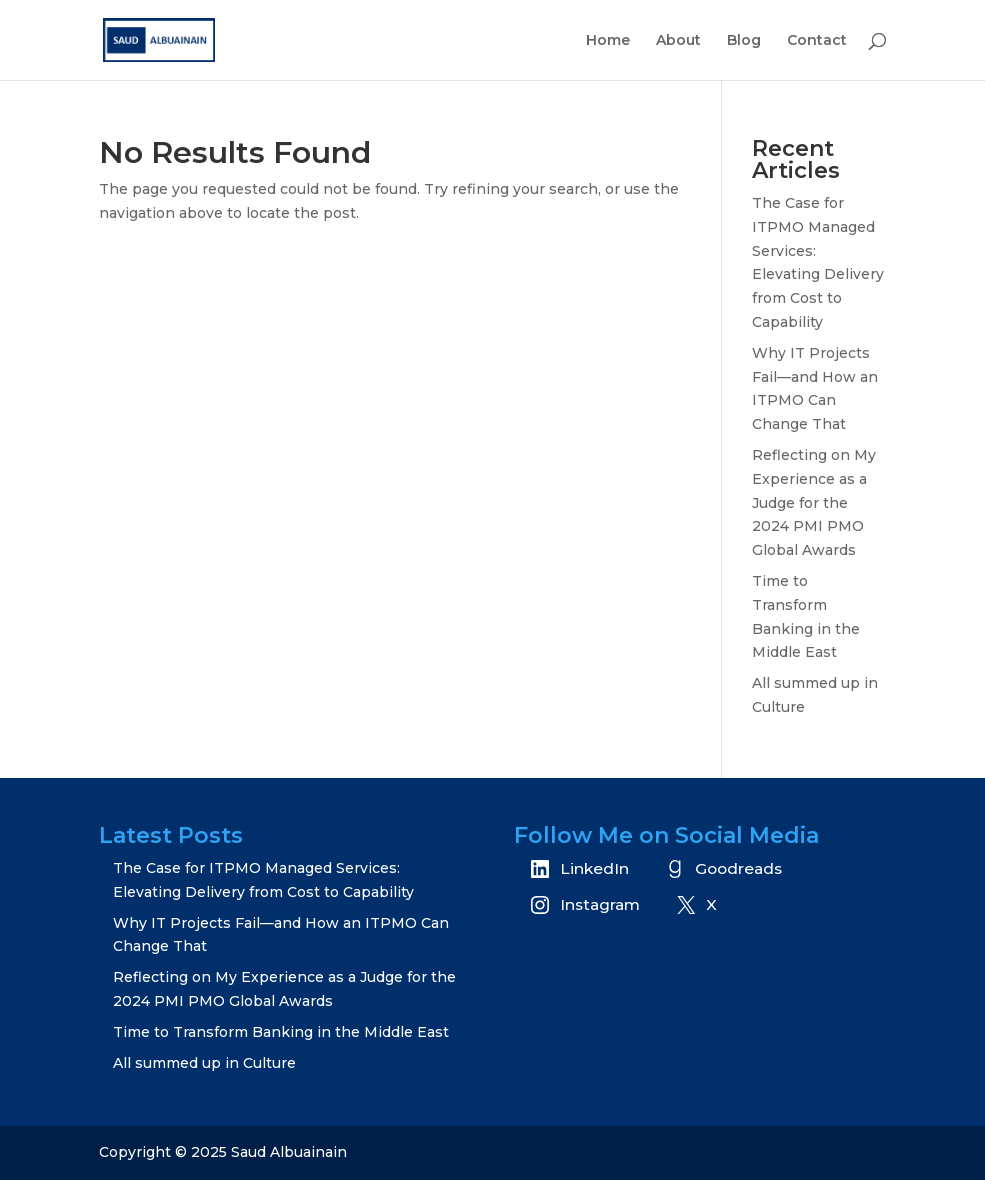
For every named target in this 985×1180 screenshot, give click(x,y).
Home (608, 41)
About (678, 41)
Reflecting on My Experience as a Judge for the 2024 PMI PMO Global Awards (814, 502)
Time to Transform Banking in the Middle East (281, 1032)
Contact (817, 41)
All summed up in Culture (204, 1063)
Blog (744, 41)
